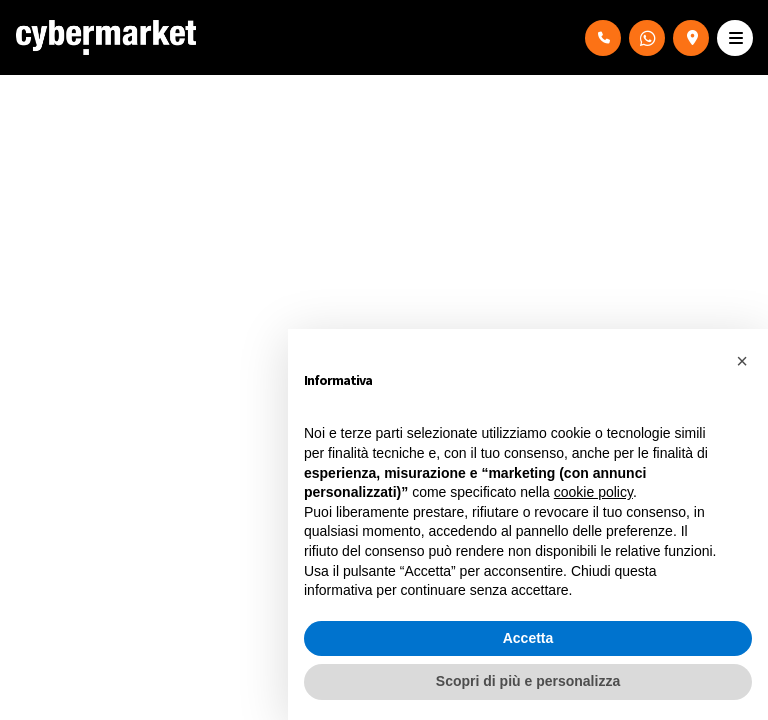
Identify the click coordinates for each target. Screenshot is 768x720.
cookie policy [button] (593, 492)
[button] (742, 361)
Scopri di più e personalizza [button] (528, 681)
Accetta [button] (528, 638)
